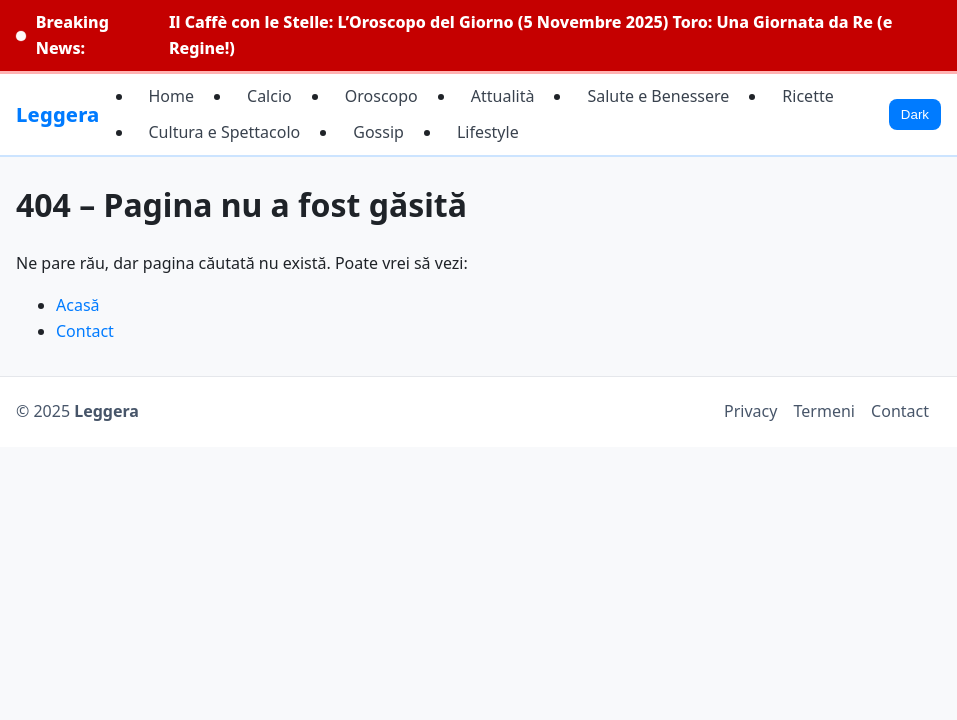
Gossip (378, 132)
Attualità (503, 96)
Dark (915, 114)
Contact (85, 331)
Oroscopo (381, 96)
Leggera (58, 114)
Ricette (807, 96)
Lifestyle (488, 132)
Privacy (750, 411)
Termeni (824, 411)
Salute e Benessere (658, 96)
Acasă (78, 305)
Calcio (269, 96)
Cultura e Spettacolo (225, 132)
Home (172, 96)
